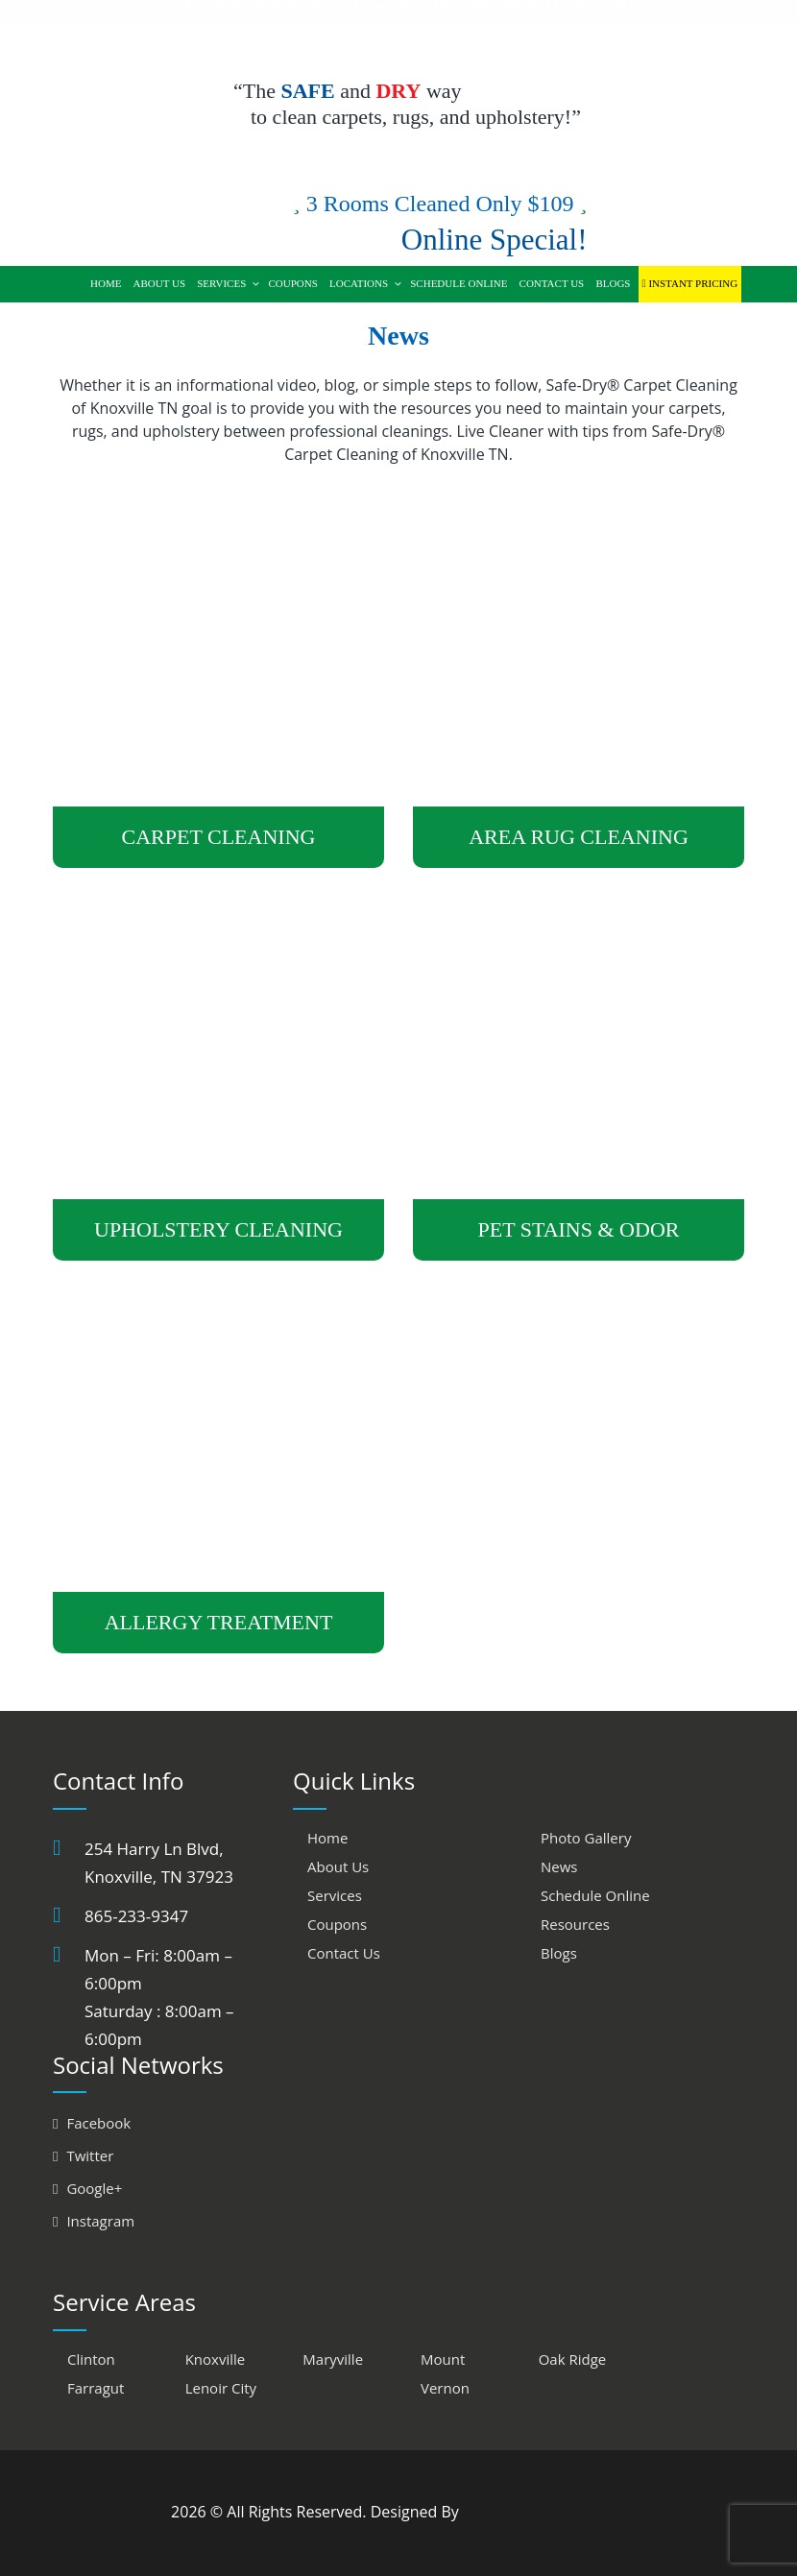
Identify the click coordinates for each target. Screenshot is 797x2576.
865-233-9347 (136, 1916)
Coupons (292, 283)
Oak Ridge (573, 2359)
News (559, 1866)
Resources (575, 1924)
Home (105, 283)
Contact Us (552, 283)
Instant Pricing (690, 283)
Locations (365, 283)
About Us (159, 283)
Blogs (612, 283)
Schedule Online (458, 283)
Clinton (91, 2359)
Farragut (95, 2387)
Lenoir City (220, 2387)
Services (228, 283)
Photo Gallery (586, 1837)
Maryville (332, 2359)
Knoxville (215, 2359)
